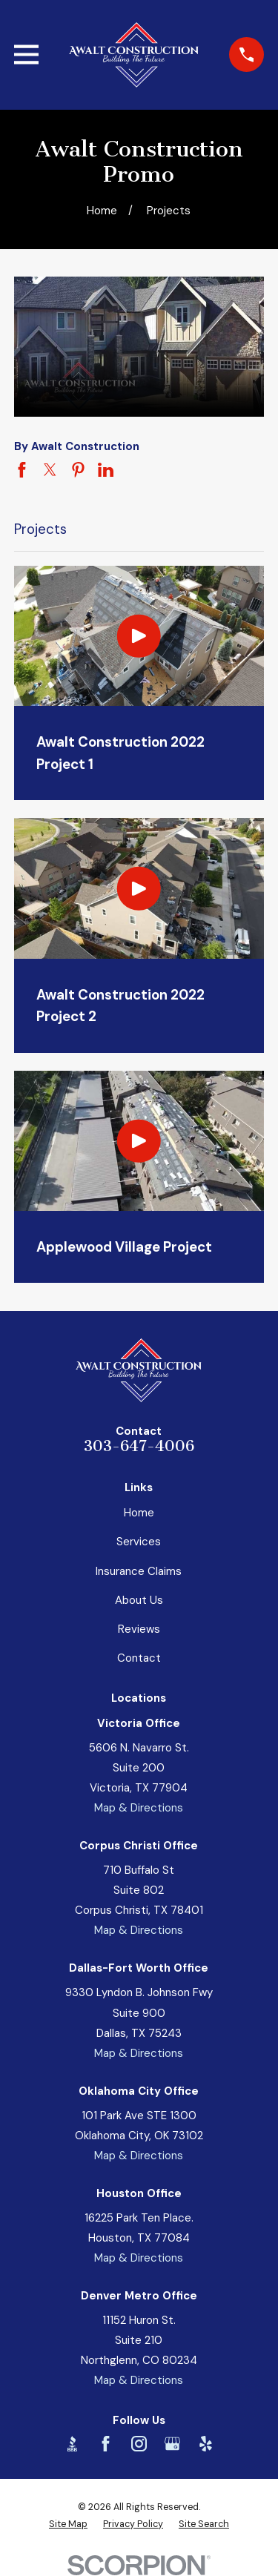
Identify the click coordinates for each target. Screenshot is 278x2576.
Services (138, 1541)
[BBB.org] (72, 2443)
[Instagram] (139, 2443)
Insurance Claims (139, 1571)
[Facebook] (105, 2443)
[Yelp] (206, 2443)
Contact (139, 1658)
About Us (139, 1600)
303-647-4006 (139, 1446)
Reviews (139, 1629)
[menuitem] (68, 2524)
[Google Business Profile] (172, 2443)
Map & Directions (138, 1807)
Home (139, 1512)
